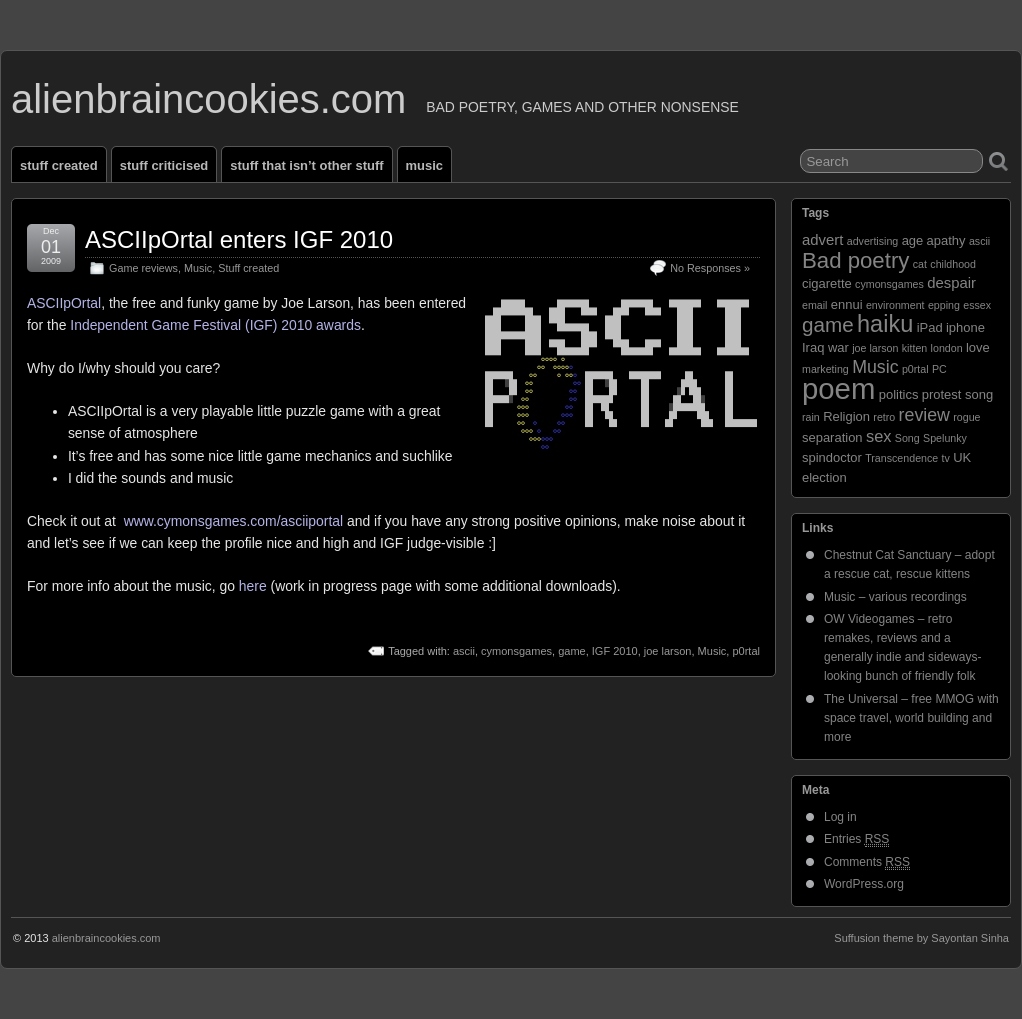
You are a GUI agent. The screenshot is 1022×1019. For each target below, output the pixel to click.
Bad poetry (855, 260)
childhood (953, 264)
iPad (930, 327)
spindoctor (832, 457)
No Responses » (710, 268)
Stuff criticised (164, 165)
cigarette (827, 283)
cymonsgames (516, 651)
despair (951, 283)
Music (424, 165)
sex (879, 436)
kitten (914, 348)
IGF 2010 (615, 651)
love (978, 347)
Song (907, 438)
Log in (840, 817)
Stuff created (59, 165)
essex (977, 305)
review (924, 415)
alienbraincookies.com (208, 99)
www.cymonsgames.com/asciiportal (233, 521)
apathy (946, 240)
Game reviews (143, 268)
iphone (965, 327)
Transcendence (901, 458)
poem (838, 388)
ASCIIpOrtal (64, 303)
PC (939, 369)
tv (946, 458)
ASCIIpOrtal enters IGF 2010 (239, 239)
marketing (825, 369)
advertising (873, 241)
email (814, 305)
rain (811, 417)
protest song (957, 394)
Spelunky (945, 438)
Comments (867, 862)
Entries (856, 839)
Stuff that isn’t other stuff (306, 165)
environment (895, 305)
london (947, 348)
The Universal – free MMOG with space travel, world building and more (911, 718)
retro (884, 417)
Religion (846, 416)
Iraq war (825, 347)
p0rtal (746, 651)
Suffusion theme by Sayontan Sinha (921, 938)
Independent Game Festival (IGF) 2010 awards (215, 325)
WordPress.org (864, 884)
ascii (464, 651)
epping (944, 305)
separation (832, 437)
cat (920, 264)
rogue (966, 417)
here (253, 586)
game (572, 651)
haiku (885, 324)
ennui (847, 304)
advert (822, 240)
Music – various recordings (895, 597)
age (913, 240)
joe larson (668, 651)
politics (899, 394)
